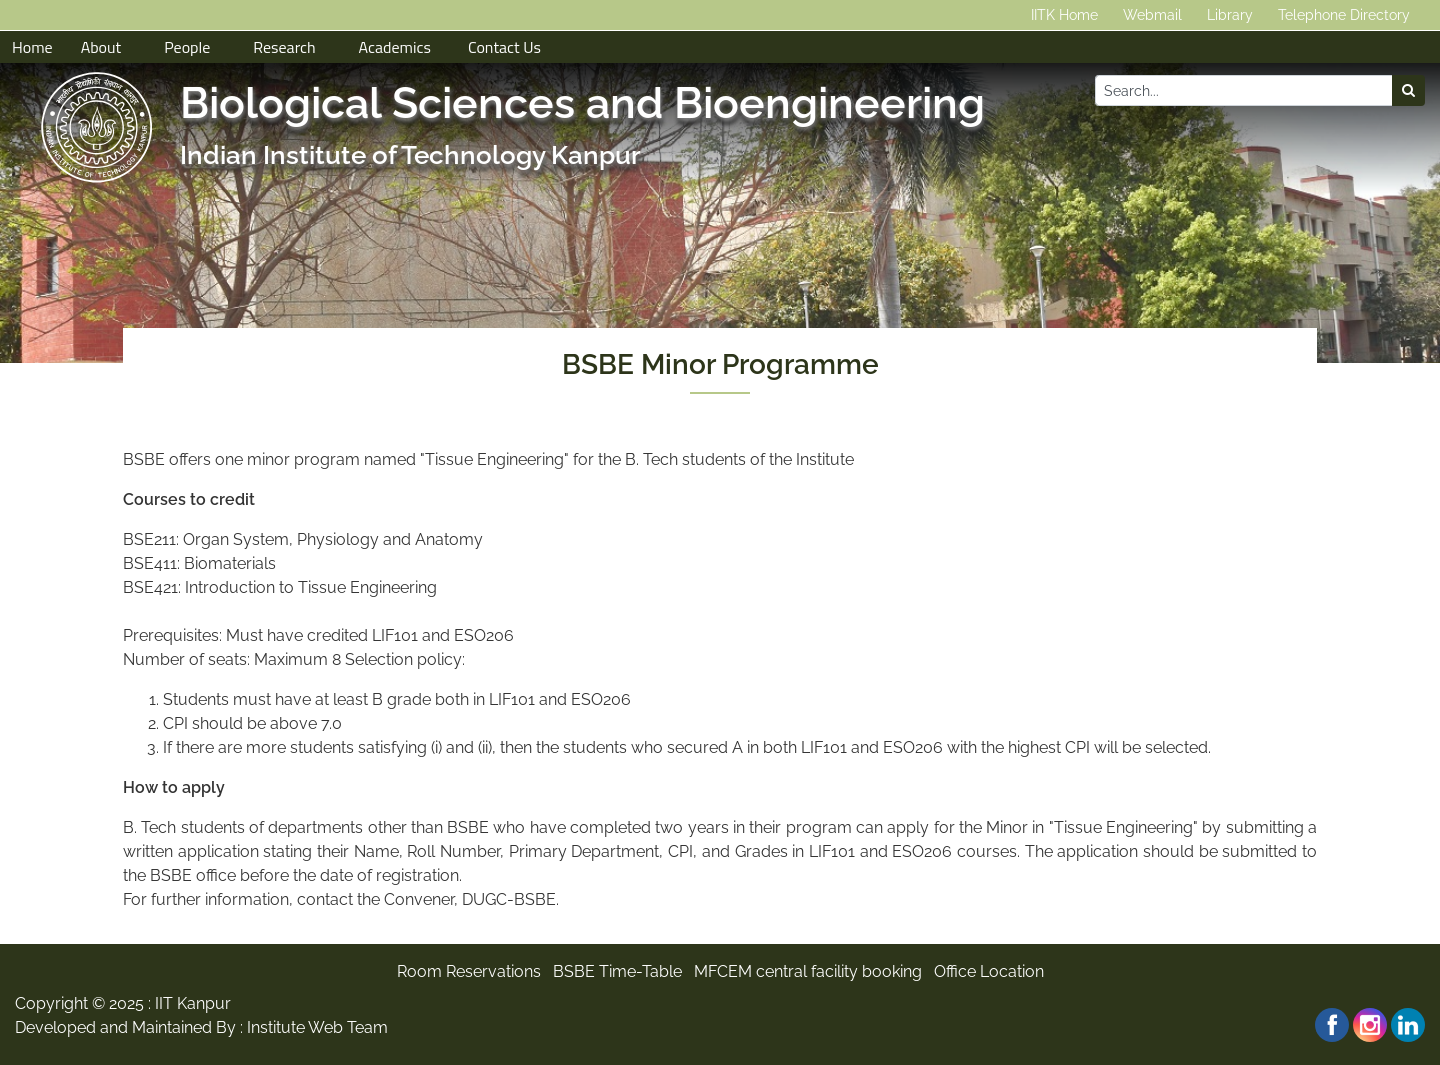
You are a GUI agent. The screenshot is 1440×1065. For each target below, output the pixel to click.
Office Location (989, 971)
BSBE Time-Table (617, 971)
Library (1230, 15)
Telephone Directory (1344, 15)
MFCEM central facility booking (808, 971)
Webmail (1152, 15)
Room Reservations (469, 971)
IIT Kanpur (193, 1003)
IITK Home (1064, 15)
